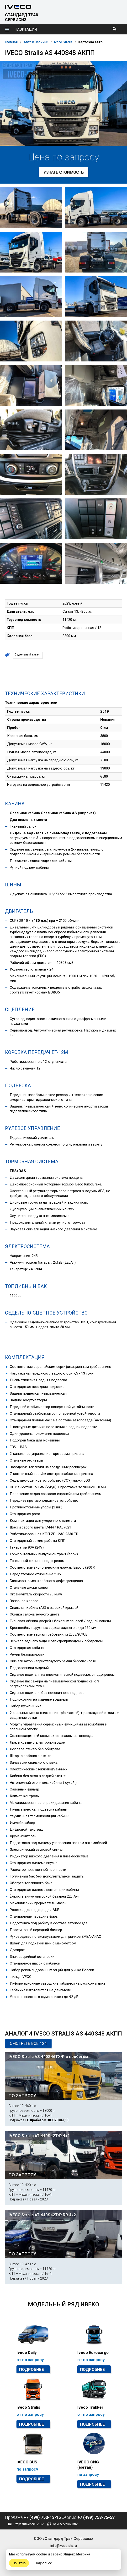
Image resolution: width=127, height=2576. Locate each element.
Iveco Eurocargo (93, 2352)
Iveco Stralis (63, 42)
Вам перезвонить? (65, 2524)
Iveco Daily (26, 2352)
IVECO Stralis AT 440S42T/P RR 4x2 (42, 2214)
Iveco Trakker (90, 2407)
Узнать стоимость (63, 172)
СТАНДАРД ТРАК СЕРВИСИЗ (21, 17)
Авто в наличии (36, 42)
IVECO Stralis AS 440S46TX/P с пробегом (48, 2056)
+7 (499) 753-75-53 (96, 2517)
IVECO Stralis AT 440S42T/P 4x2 (39, 2135)
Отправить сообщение (28, 2524)
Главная (11, 42)
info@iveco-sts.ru (63, 2546)
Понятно (19, 2563)
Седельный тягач (27, 654)
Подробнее (31, 2369)
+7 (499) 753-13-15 (42, 2517)
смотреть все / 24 (28, 2043)
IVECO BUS (26, 2462)
